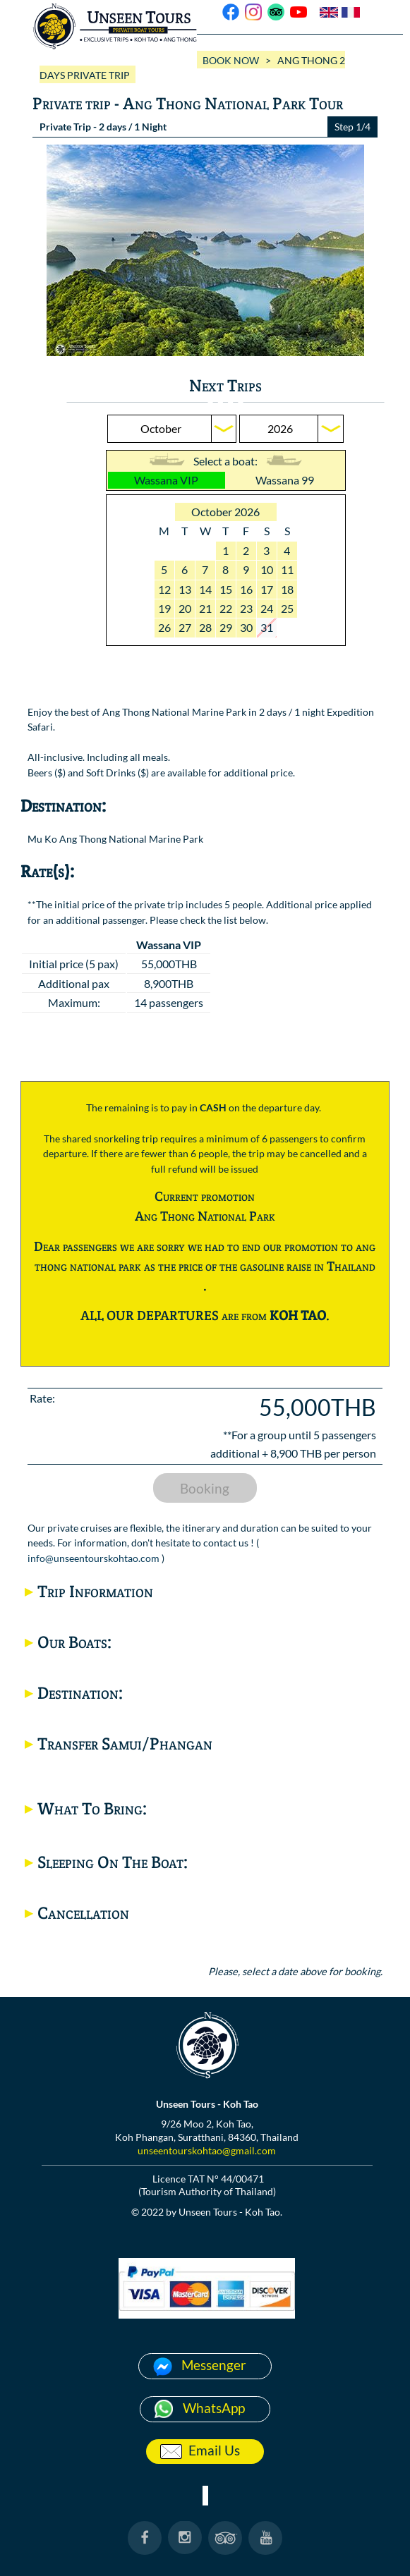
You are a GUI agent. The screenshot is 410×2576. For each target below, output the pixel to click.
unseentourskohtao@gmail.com (207, 2150)
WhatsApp (214, 2408)
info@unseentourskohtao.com (93, 1558)
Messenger (213, 2365)
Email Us (214, 2450)
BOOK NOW (231, 60)
